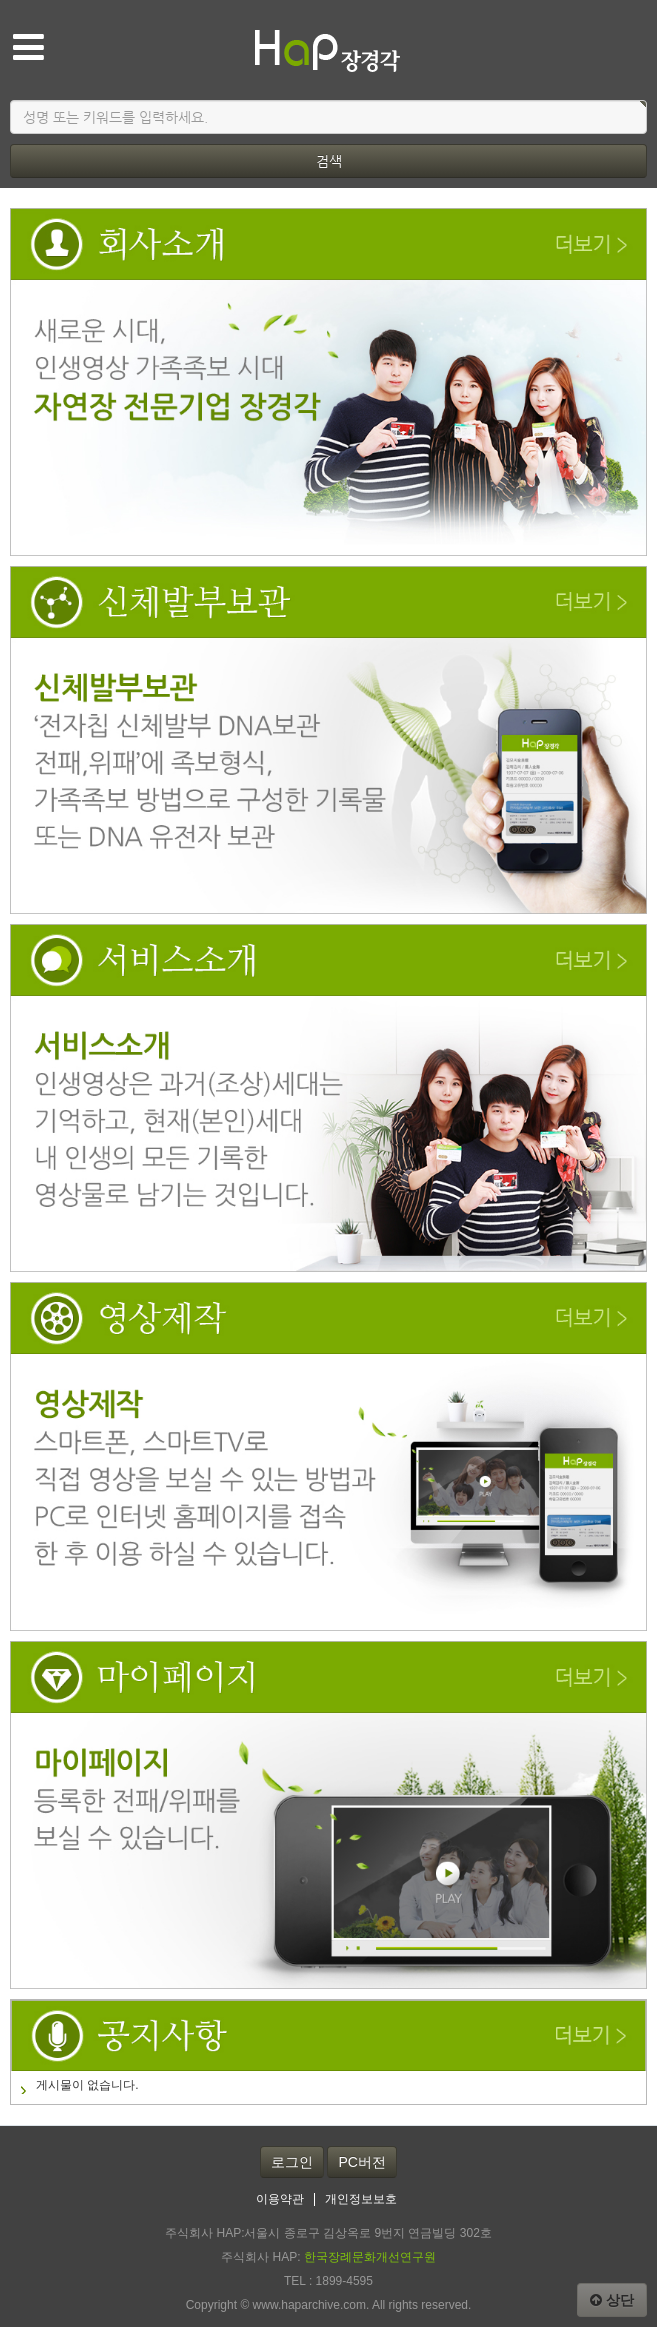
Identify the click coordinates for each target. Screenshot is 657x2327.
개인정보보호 (361, 2199)
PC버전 (361, 2162)
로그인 (292, 2162)
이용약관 (280, 2199)
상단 (612, 2300)
